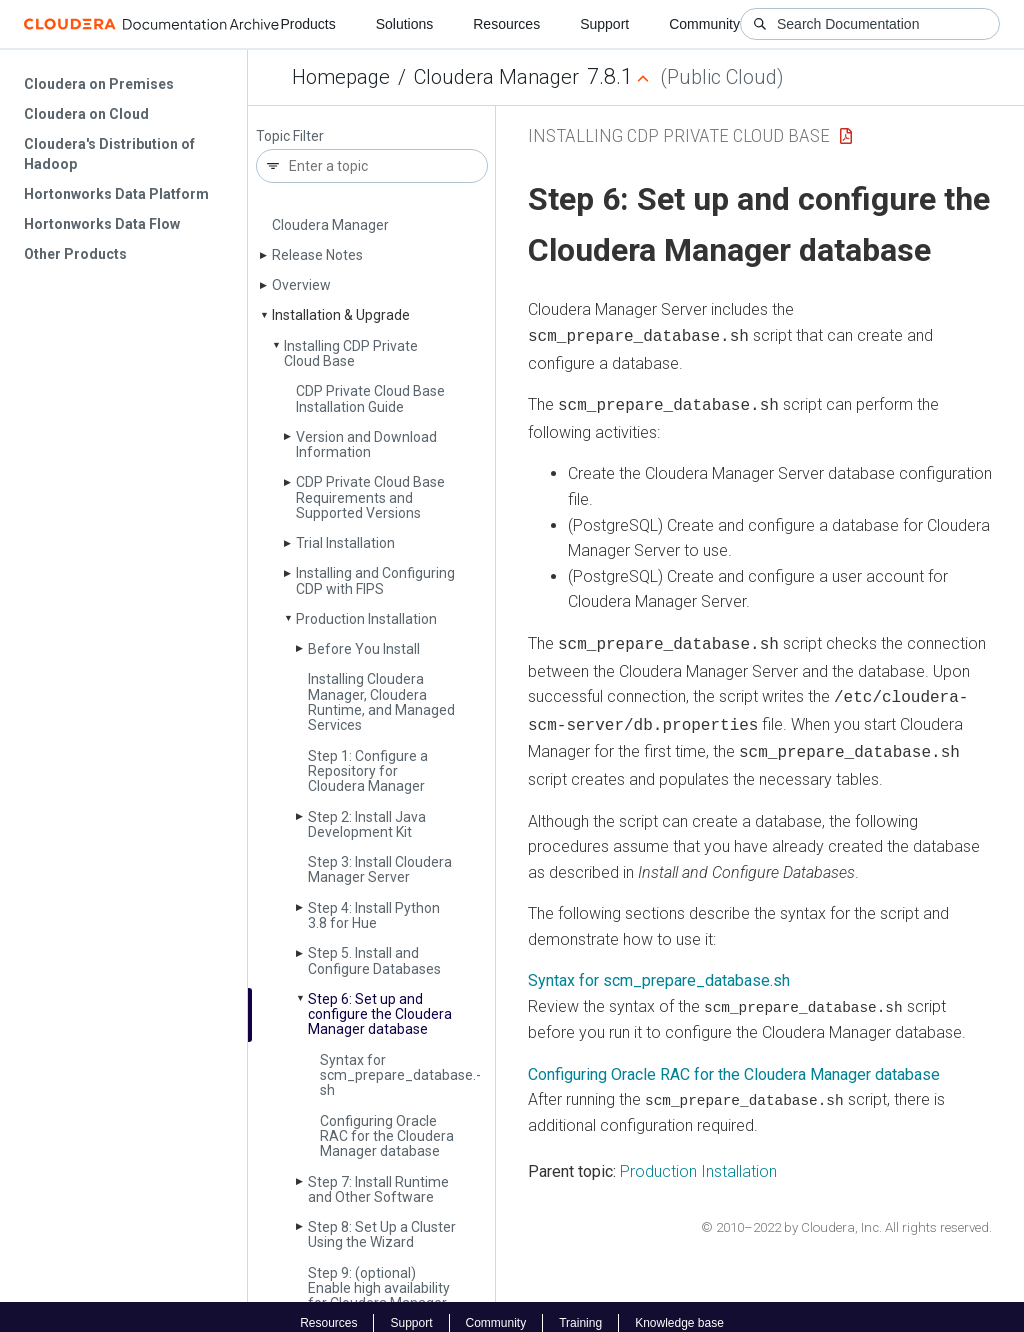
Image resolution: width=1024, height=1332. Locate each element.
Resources (506, 24)
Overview (301, 285)
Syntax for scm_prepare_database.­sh (400, 1075)
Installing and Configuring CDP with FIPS (375, 580)
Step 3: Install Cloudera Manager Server (380, 869)
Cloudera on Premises (99, 84)
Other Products (75, 254)
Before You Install (364, 649)
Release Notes (317, 255)
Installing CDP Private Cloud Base (351, 353)
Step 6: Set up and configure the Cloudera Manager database (380, 1014)
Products (307, 24)
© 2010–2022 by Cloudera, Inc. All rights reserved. (846, 1214)
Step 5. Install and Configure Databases (374, 960)
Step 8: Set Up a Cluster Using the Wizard (382, 1234)
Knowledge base (679, 1310)
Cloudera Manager (496, 77)
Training (580, 1310)
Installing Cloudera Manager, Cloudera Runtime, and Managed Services (381, 702)
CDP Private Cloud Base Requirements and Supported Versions (370, 497)
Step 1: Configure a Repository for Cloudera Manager (368, 771)
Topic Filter (290, 136)
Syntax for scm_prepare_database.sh (659, 968)
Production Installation (366, 619)
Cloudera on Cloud (86, 114)
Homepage (341, 77)
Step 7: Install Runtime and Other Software (378, 1189)
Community (704, 24)
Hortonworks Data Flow (102, 224)
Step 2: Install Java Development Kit (367, 824)
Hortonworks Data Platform (116, 194)
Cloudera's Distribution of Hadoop (109, 154)
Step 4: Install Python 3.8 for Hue (374, 915)
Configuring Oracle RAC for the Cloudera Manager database (387, 1136)
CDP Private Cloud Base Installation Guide (370, 398)
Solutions (405, 24)
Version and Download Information (366, 444)
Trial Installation (345, 543)
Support (604, 24)
